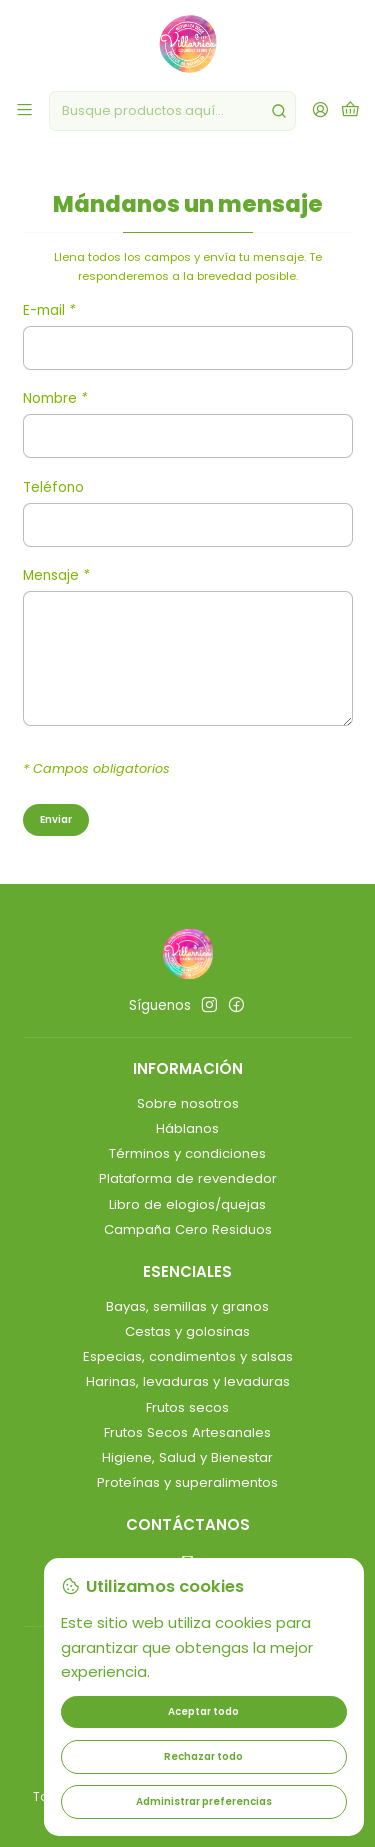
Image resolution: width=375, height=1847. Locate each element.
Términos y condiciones (187, 1153)
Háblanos (187, 1128)
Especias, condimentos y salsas (188, 1356)
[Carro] (350, 111)
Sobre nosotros (188, 1103)
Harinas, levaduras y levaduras (188, 1381)
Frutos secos (187, 1407)
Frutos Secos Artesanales (187, 1432)
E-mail (49, 312)
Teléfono (53, 488)
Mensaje (56, 577)
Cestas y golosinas (187, 1331)
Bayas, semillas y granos (187, 1306)
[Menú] (24, 111)
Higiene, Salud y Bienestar (187, 1457)
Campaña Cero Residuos (188, 1229)
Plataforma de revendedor (188, 1178)
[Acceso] (320, 111)
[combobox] (172, 111)
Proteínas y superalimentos (187, 1482)
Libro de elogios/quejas (187, 1204)
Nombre (55, 400)
